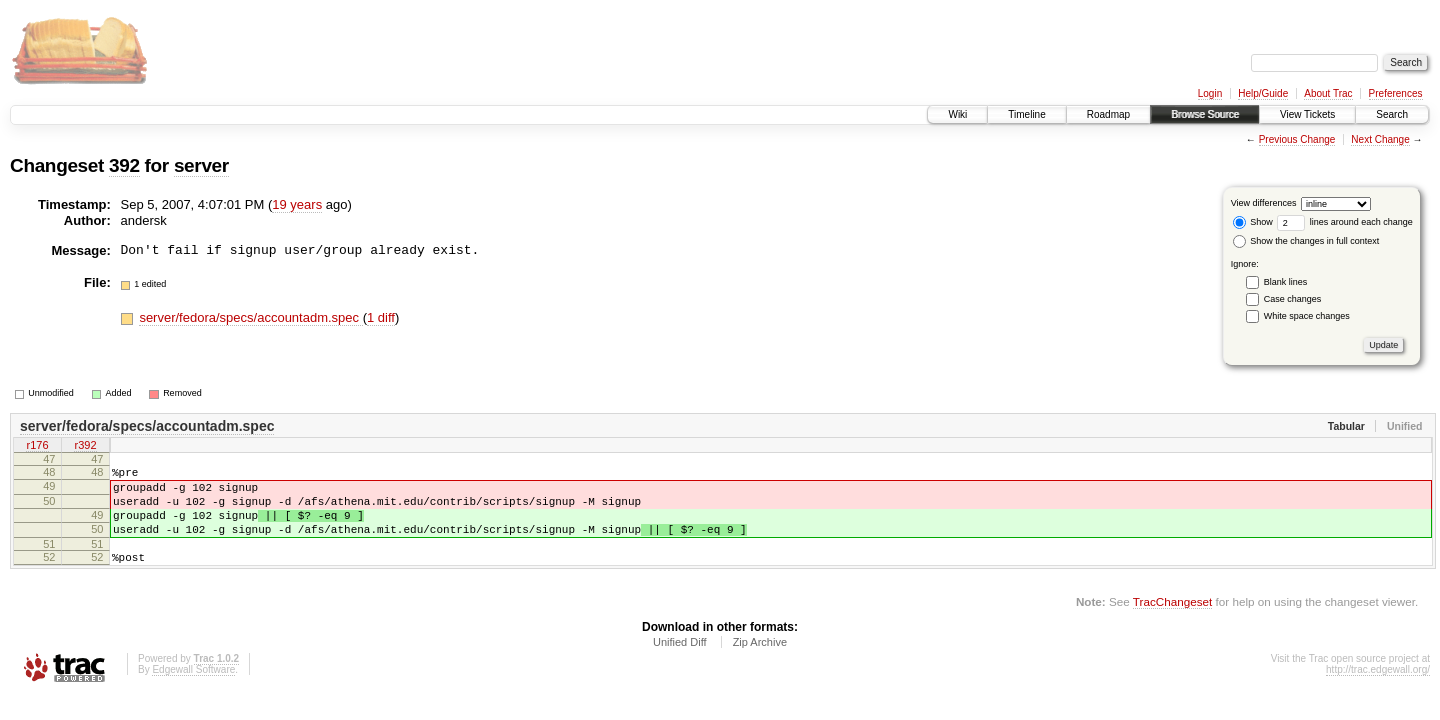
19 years (297, 204)
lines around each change (1345, 222)
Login (1210, 93)
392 (124, 165)
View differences (1264, 203)
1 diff (381, 317)
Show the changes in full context (1306, 241)
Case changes (1293, 299)
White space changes (1307, 316)
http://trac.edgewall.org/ (1378, 690)
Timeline (1026, 114)
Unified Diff (680, 663)
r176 (37, 447)
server (201, 165)
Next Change (1380, 139)
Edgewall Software (193, 690)
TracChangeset (1172, 622)
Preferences (1396, 93)
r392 (85, 447)
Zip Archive (760, 663)
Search (1392, 114)
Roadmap (1108, 114)
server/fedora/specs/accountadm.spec (250, 317)
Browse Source (1205, 114)
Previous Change (1297, 139)
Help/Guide (1263, 93)
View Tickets (1307, 114)
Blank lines (1286, 282)
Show (1253, 222)
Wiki (957, 114)
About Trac (1328, 93)
